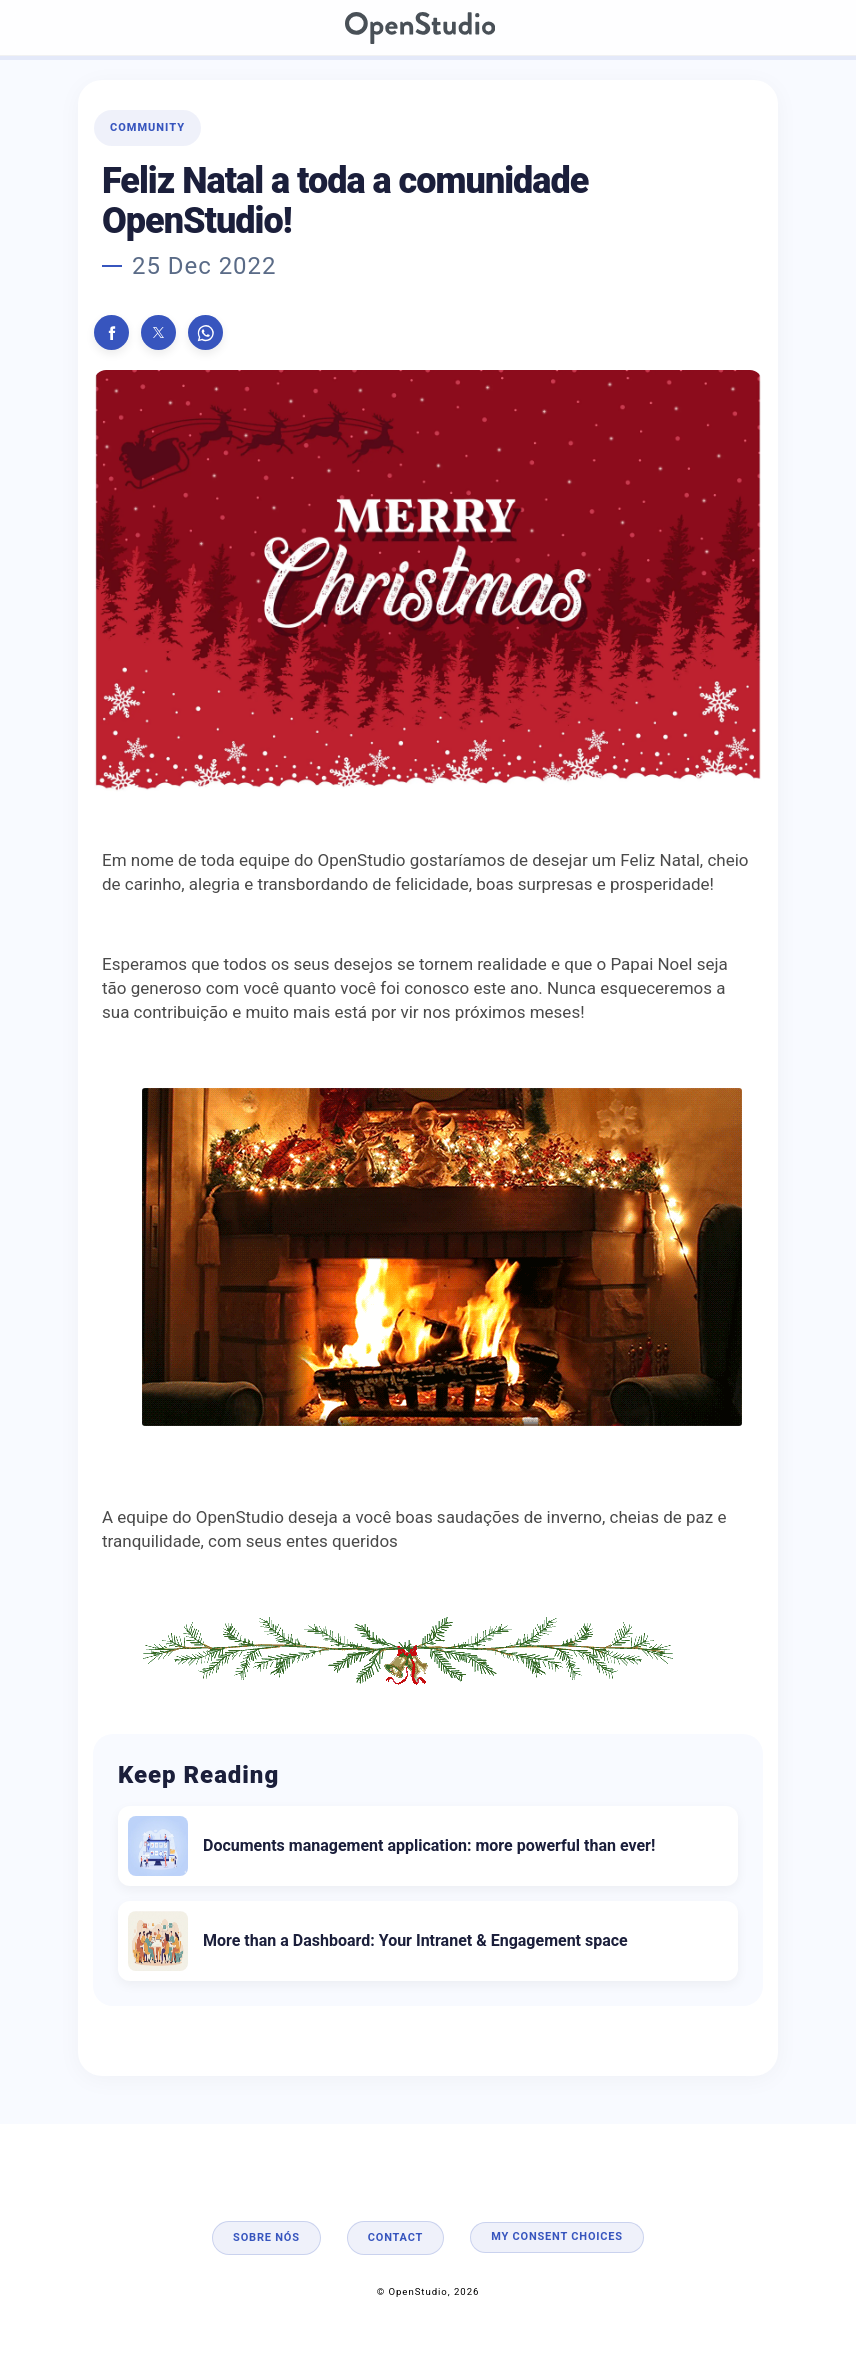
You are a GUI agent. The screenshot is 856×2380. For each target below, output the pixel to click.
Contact (395, 2237)
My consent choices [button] (557, 2236)
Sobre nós (266, 2237)
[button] (111, 332)
